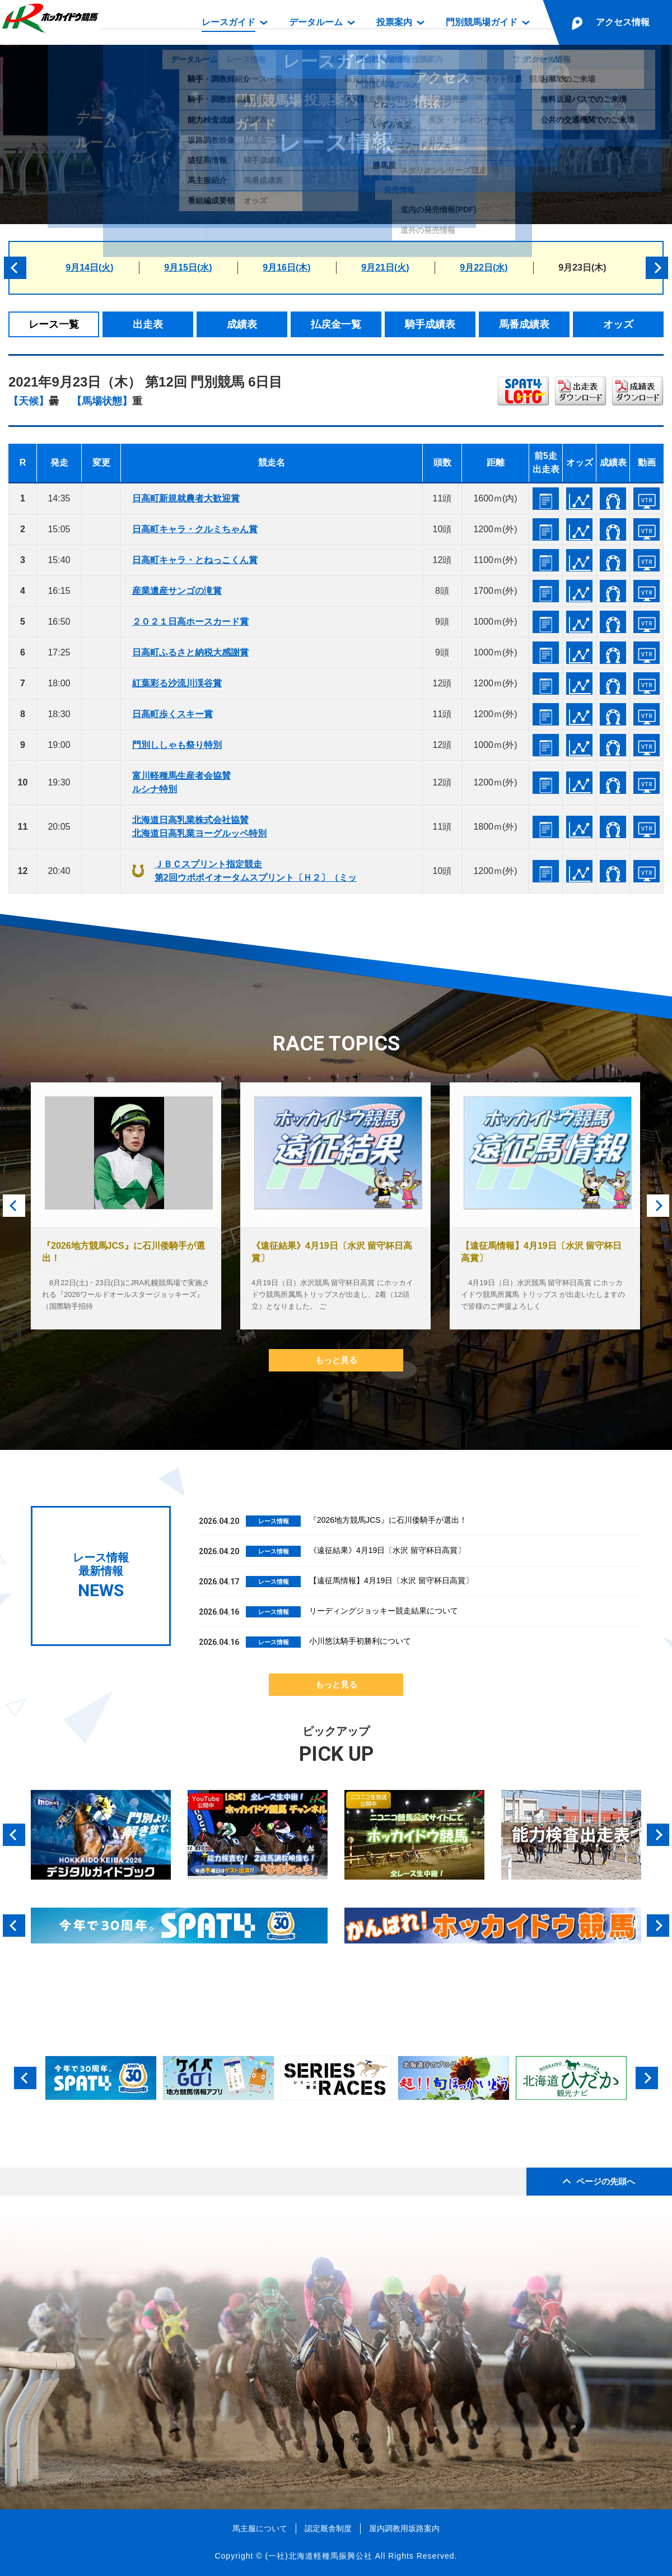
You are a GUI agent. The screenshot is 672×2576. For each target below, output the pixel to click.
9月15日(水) (188, 267)
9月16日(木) (286, 267)
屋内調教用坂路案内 (404, 2528)
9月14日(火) (89, 267)
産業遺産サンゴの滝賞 (177, 591)
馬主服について (259, 2528)
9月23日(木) (582, 267)
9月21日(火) (385, 267)
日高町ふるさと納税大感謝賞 (190, 652)
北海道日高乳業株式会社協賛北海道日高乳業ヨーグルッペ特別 (199, 826)
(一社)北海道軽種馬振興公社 (318, 2555)
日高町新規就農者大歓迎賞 (186, 498)
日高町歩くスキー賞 (172, 714)
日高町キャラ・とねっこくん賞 (195, 560)
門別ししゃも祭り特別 (177, 745)
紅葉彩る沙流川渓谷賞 (177, 683)
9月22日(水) (483, 267)
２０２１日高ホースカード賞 (190, 621)
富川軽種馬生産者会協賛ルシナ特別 (181, 782)
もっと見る (336, 1360)
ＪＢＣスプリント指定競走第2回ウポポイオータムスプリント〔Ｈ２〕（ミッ (256, 870)
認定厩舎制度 (328, 2528)
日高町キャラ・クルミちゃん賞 (195, 529)
